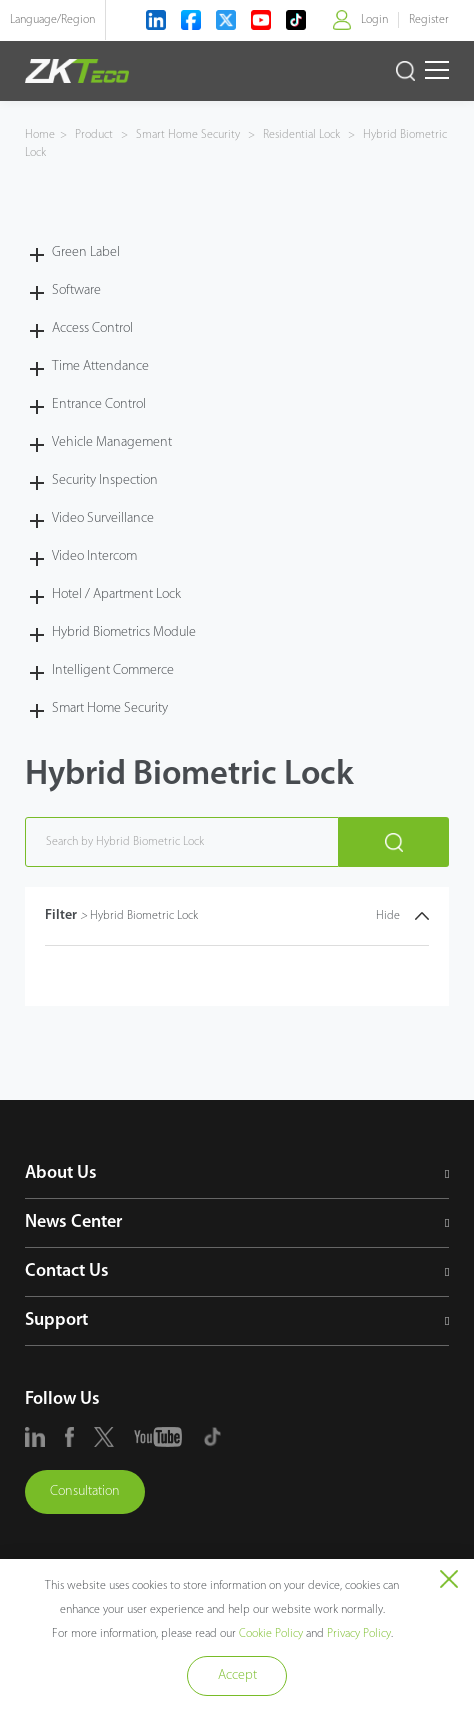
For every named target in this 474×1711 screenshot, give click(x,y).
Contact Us (67, 1271)
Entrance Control (99, 404)
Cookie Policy (271, 1634)
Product (95, 135)
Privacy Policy (359, 1634)
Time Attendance (100, 366)
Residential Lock (301, 135)
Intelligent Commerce (113, 670)
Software (76, 290)
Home (40, 135)
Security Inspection (105, 480)
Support (56, 1320)
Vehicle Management (112, 442)
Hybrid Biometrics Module (124, 632)
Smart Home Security (188, 135)
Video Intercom (94, 556)
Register (429, 20)
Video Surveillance (103, 518)
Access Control (92, 328)
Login (374, 20)
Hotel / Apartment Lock (116, 594)
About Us (61, 1173)
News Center (73, 1222)
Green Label (86, 252)
